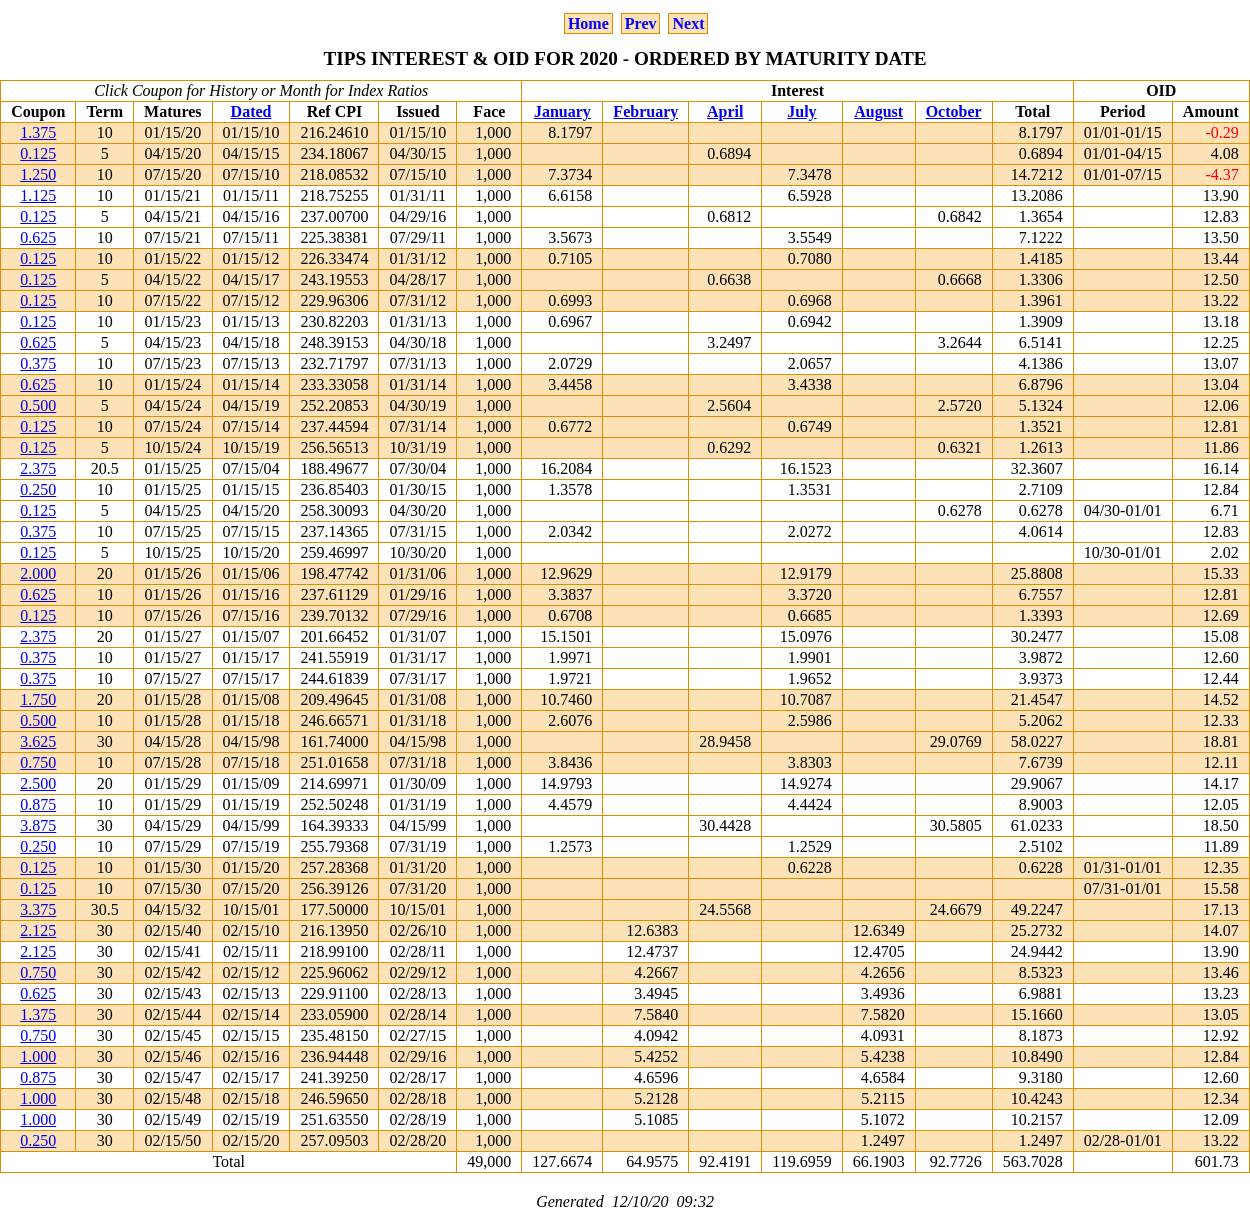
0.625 (38, 237)
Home (588, 23)
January (562, 111)
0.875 (38, 804)
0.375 (38, 363)
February (645, 111)
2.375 (38, 468)
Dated (251, 111)
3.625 (38, 741)
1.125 (38, 195)
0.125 (38, 153)
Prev (641, 23)
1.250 (38, 174)
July (801, 111)
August (878, 111)
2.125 (38, 930)
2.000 (38, 573)
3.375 (38, 909)
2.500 (38, 783)
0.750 (38, 762)
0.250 (38, 489)
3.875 (38, 825)
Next (688, 23)
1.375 (38, 132)
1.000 (38, 1056)
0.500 (38, 405)
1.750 (38, 699)
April (725, 111)
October (954, 111)
